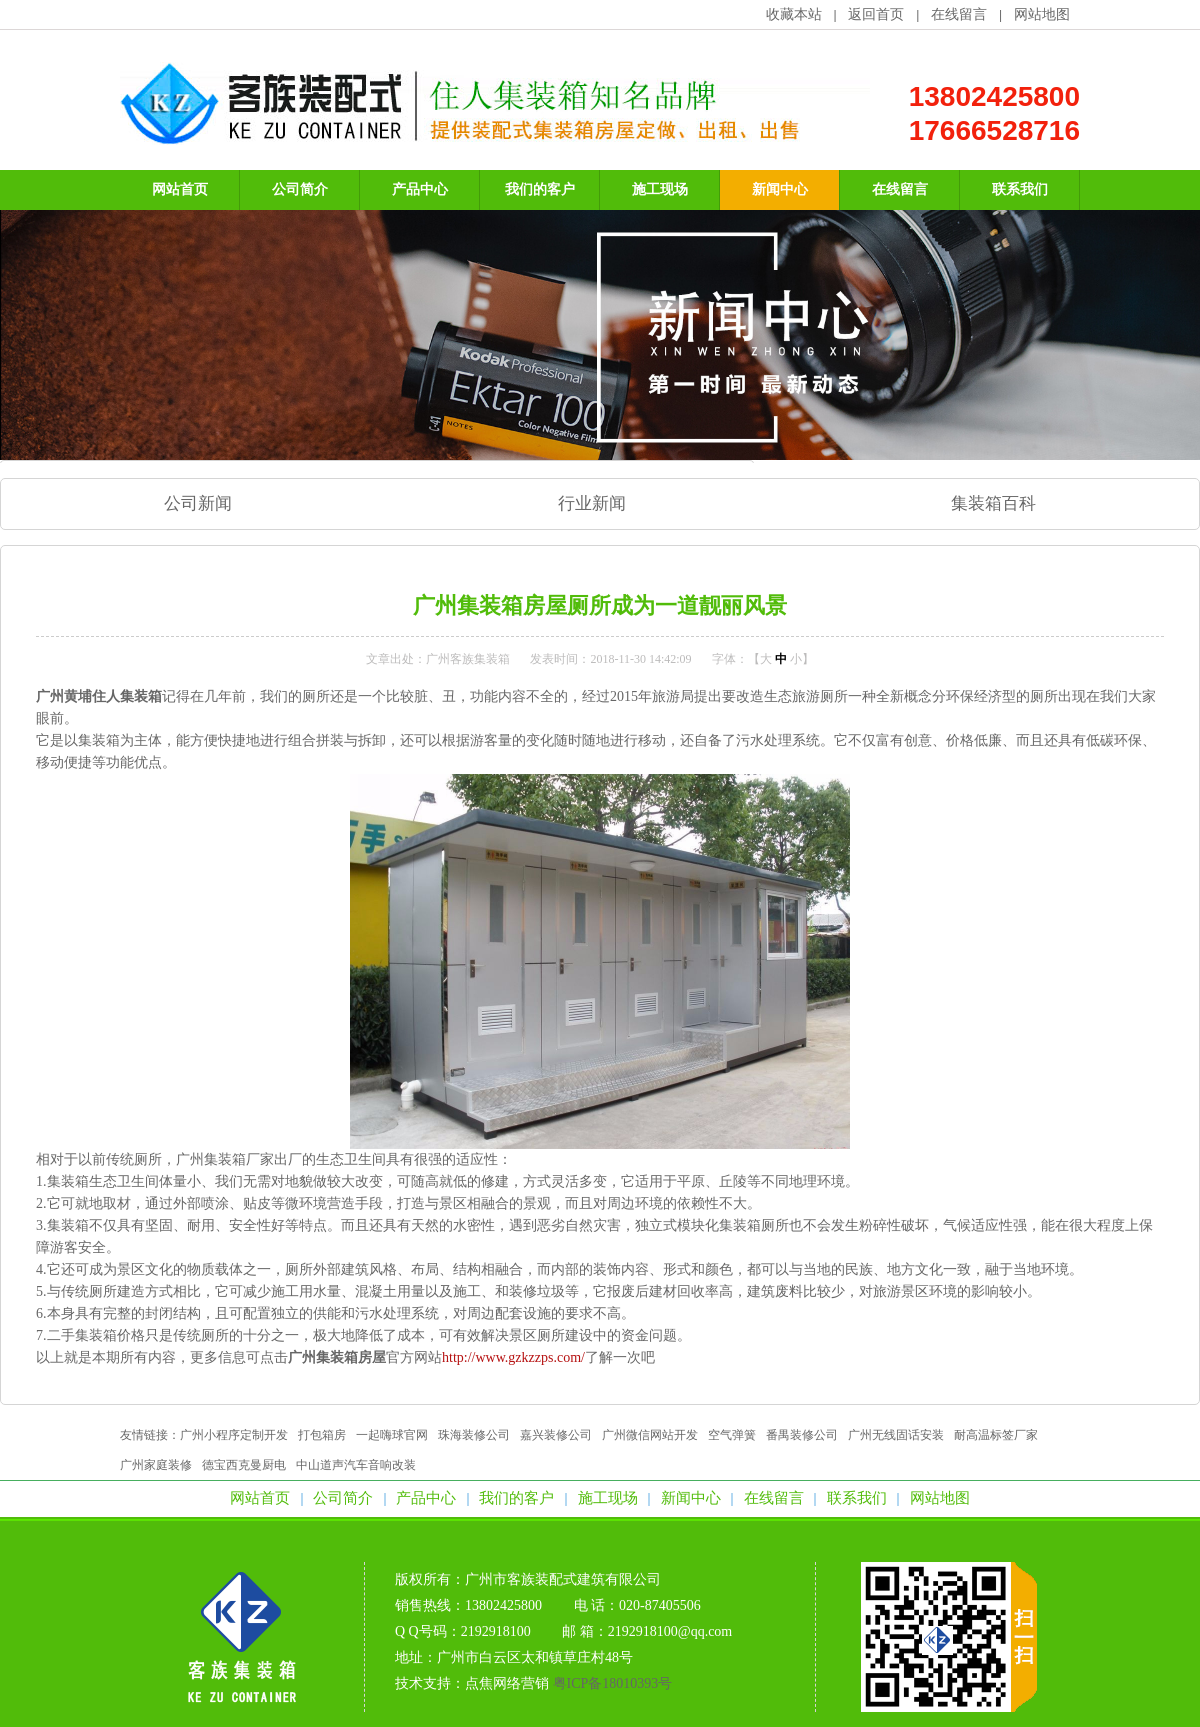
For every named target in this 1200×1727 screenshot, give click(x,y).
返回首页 (876, 14)
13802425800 (994, 96)
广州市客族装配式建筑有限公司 (563, 1579)
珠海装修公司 (474, 1435)
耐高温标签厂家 (996, 1435)
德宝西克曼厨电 (244, 1465)
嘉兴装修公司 (556, 1435)
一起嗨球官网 (392, 1435)
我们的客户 (516, 1498)
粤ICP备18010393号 (613, 1683)
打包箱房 (322, 1435)
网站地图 (1042, 14)
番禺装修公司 (802, 1435)
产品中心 (426, 1498)
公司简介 (343, 1498)
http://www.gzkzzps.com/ (513, 1357)
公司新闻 (198, 503)
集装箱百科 (993, 503)
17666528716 (994, 130)
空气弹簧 (732, 1435)
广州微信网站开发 (650, 1435)
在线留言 (959, 14)
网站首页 (260, 1498)
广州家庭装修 (156, 1465)
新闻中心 (691, 1498)
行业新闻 (592, 503)
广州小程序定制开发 (234, 1435)
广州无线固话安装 (896, 1435)
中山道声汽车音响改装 (356, 1465)
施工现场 (608, 1498)
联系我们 (857, 1498)
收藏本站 (794, 14)
